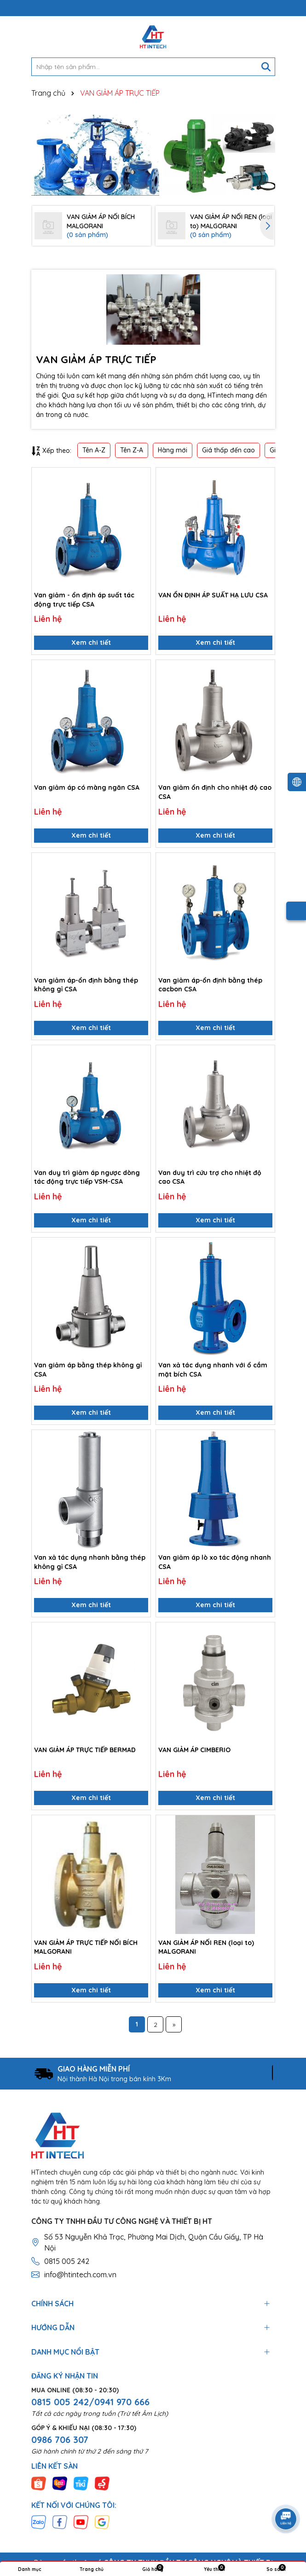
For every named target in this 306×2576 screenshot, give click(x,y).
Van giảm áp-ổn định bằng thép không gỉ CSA (86, 985)
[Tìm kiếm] (266, 67)
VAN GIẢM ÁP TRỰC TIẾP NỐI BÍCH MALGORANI (86, 1947)
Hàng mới (172, 450)
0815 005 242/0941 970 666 (90, 2402)
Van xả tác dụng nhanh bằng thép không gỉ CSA (89, 1562)
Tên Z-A (131, 450)
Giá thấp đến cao (228, 450)
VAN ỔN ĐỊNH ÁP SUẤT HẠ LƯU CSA (213, 595)
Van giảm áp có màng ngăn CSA (86, 787)
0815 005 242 (66, 2261)
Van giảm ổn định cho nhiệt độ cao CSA (214, 792)
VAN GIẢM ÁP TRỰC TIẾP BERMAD (85, 1750)
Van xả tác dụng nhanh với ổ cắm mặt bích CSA (212, 1369)
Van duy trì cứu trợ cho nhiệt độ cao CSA (209, 1177)
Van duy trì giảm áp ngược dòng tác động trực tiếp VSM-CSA (87, 1177)
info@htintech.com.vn (80, 2274)
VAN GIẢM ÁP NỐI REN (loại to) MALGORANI (206, 1947)
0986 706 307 (59, 2439)
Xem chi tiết (91, 642)
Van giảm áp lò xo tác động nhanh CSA (214, 1562)
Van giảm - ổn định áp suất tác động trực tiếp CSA (84, 599)
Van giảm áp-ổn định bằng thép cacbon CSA (210, 985)
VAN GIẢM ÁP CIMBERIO (194, 1750)
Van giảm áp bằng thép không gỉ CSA (88, 1369)
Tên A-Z (93, 450)
